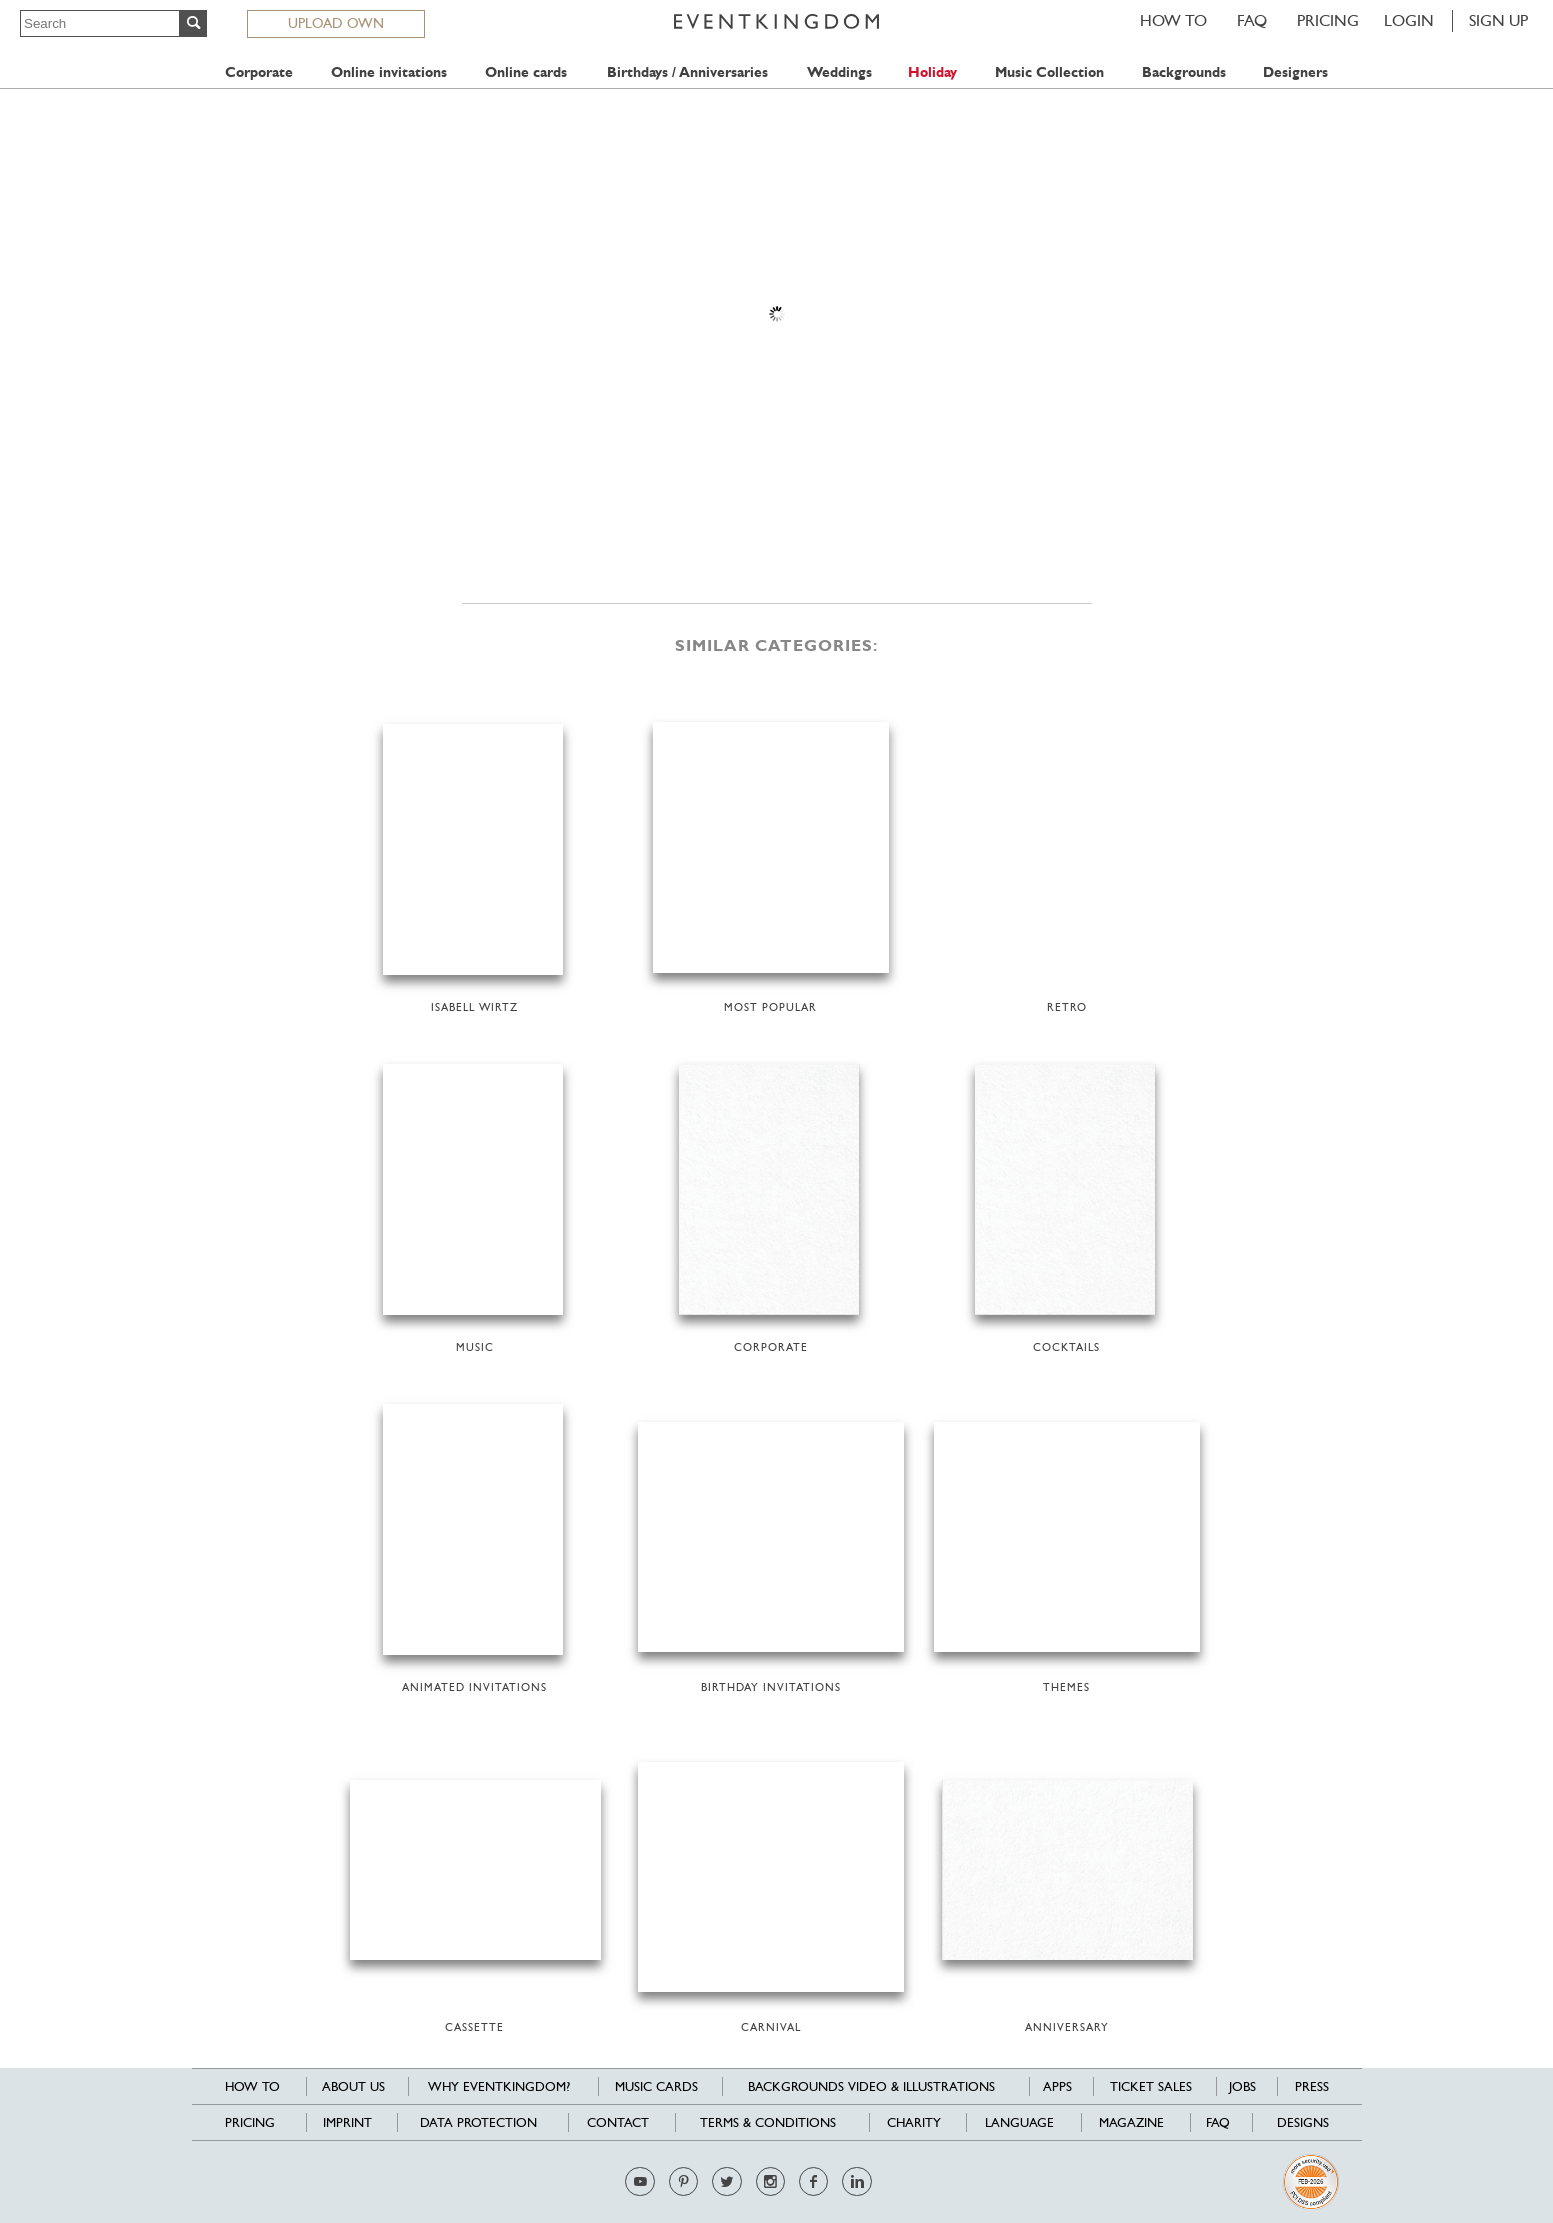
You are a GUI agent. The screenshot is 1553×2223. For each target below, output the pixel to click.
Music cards (656, 2086)
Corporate (259, 72)
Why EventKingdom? (499, 2086)
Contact (618, 2122)
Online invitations (389, 72)
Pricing (1328, 20)
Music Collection (1049, 72)
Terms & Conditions (768, 2122)
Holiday (932, 72)
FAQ (1252, 20)
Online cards (526, 72)
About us (353, 2086)
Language (1019, 2122)
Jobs (1242, 2086)
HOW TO (1173, 20)
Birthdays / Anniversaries (687, 72)
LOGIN (1409, 20)
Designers (1295, 72)
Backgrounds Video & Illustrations (871, 2086)
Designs (1303, 2122)
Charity (914, 2122)
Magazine (1131, 2122)
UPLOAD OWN (336, 23)
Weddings (839, 72)
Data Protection (478, 2122)
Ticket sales (1151, 2086)
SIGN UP (1498, 20)
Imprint (347, 2122)
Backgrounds (1184, 72)
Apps (1057, 2086)
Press (1312, 2086)
